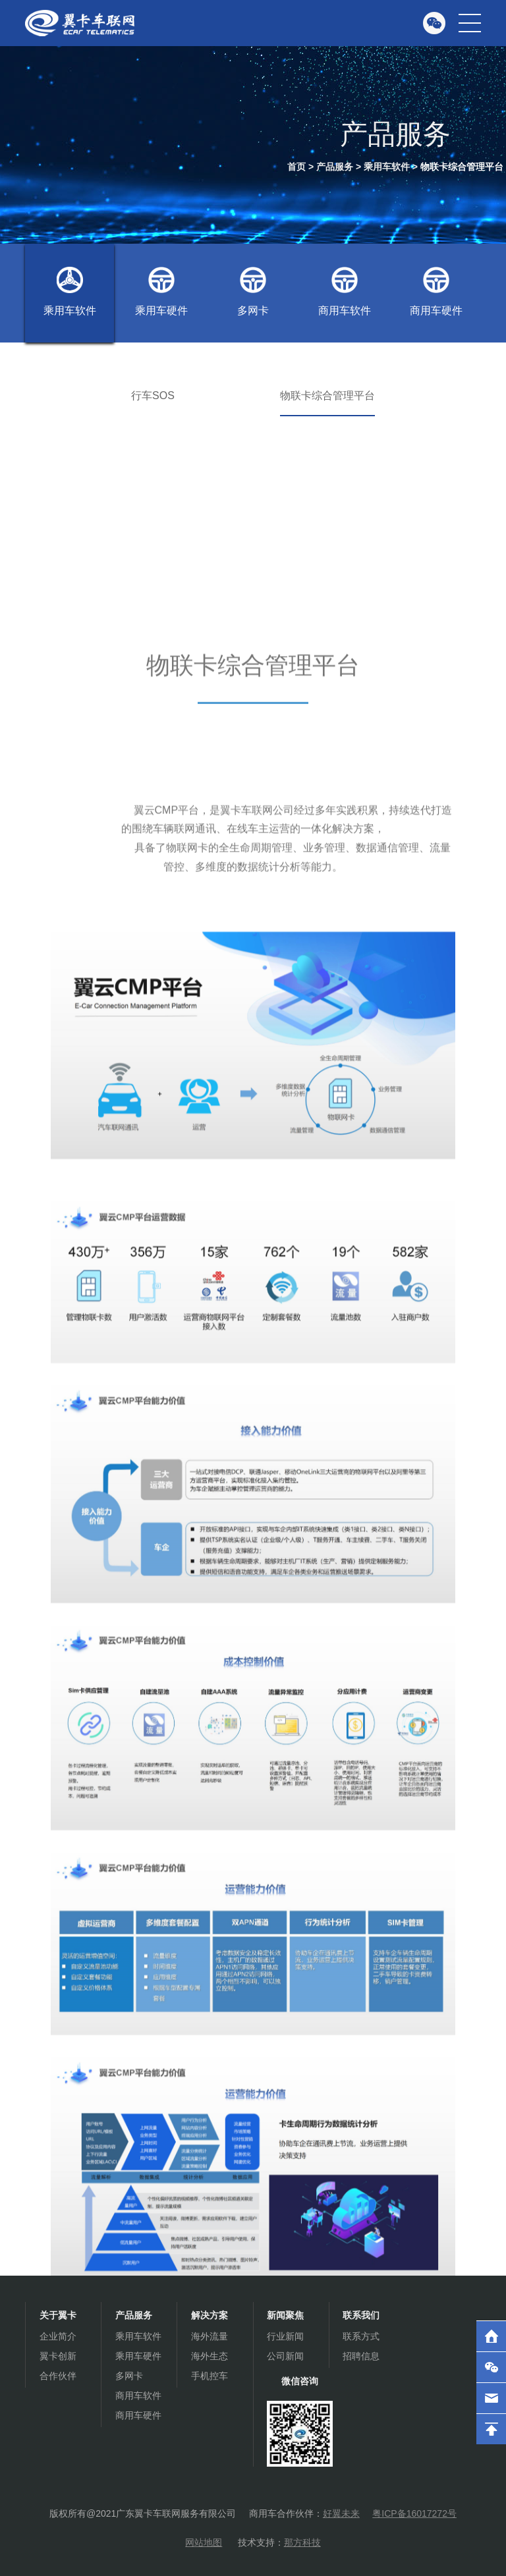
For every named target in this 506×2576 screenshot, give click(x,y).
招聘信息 (361, 2356)
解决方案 (209, 2315)
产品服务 (334, 166)
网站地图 (203, 2542)
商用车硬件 (436, 291)
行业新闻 (285, 2336)
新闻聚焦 (285, 2315)
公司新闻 (285, 2356)
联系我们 (361, 2315)
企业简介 (58, 2336)
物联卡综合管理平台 (461, 166)
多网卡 (253, 291)
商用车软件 (344, 291)
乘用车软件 (387, 166)
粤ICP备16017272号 (414, 2513)
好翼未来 (341, 2513)
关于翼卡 (58, 2315)
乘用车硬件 (161, 291)
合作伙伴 (58, 2375)
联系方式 (361, 2336)
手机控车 (209, 2375)
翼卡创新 (58, 2356)
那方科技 (302, 2542)
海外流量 (209, 2336)
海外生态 (209, 2356)
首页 (296, 166)
